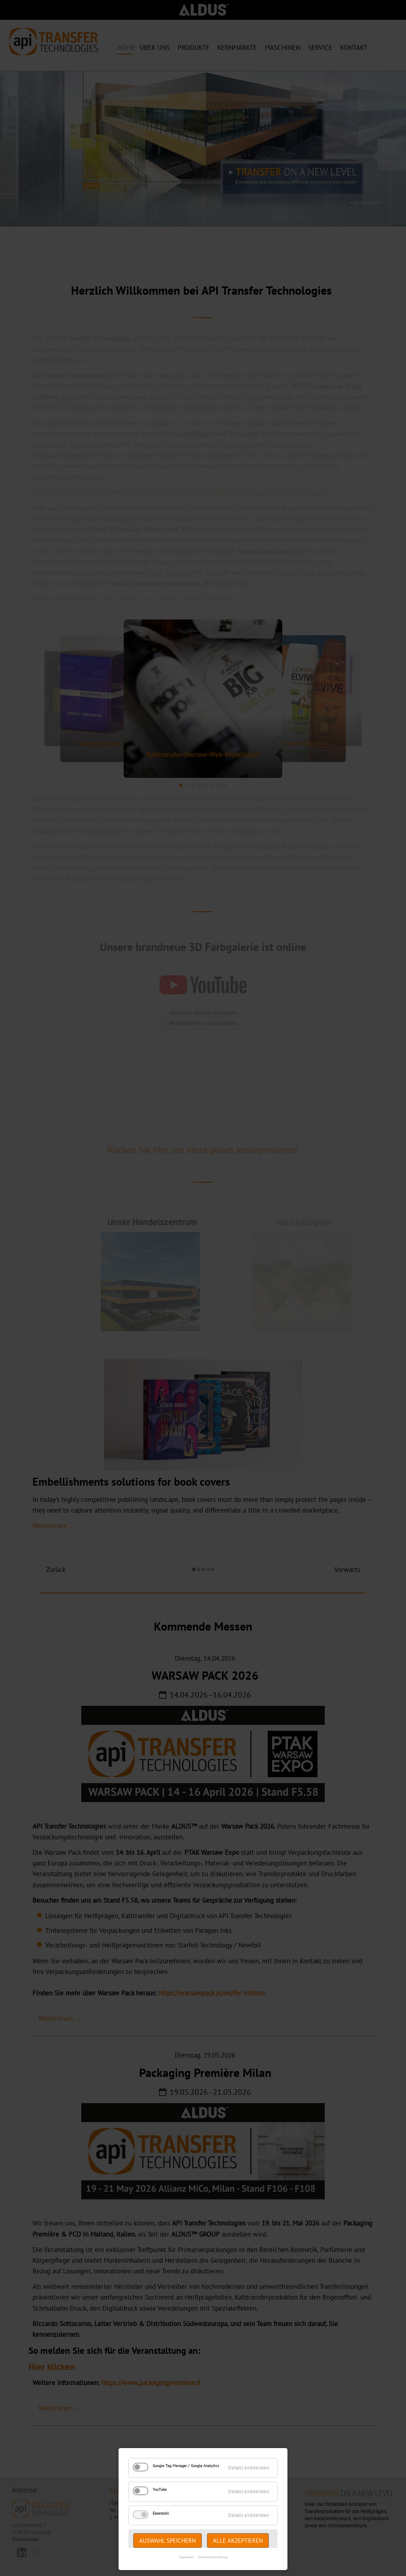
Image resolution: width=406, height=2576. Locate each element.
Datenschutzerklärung (212, 2557)
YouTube (160, 2489)
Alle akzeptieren (238, 2540)
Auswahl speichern (167, 2540)
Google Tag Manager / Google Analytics (186, 2465)
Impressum (186, 2557)
